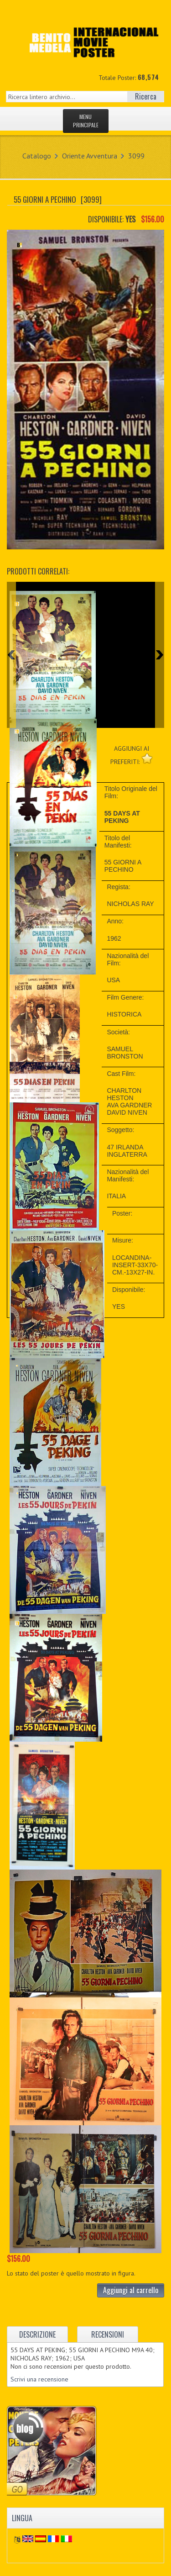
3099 (136, 155)
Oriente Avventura (89, 155)
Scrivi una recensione (39, 2379)
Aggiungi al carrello (130, 2290)
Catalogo (36, 155)
